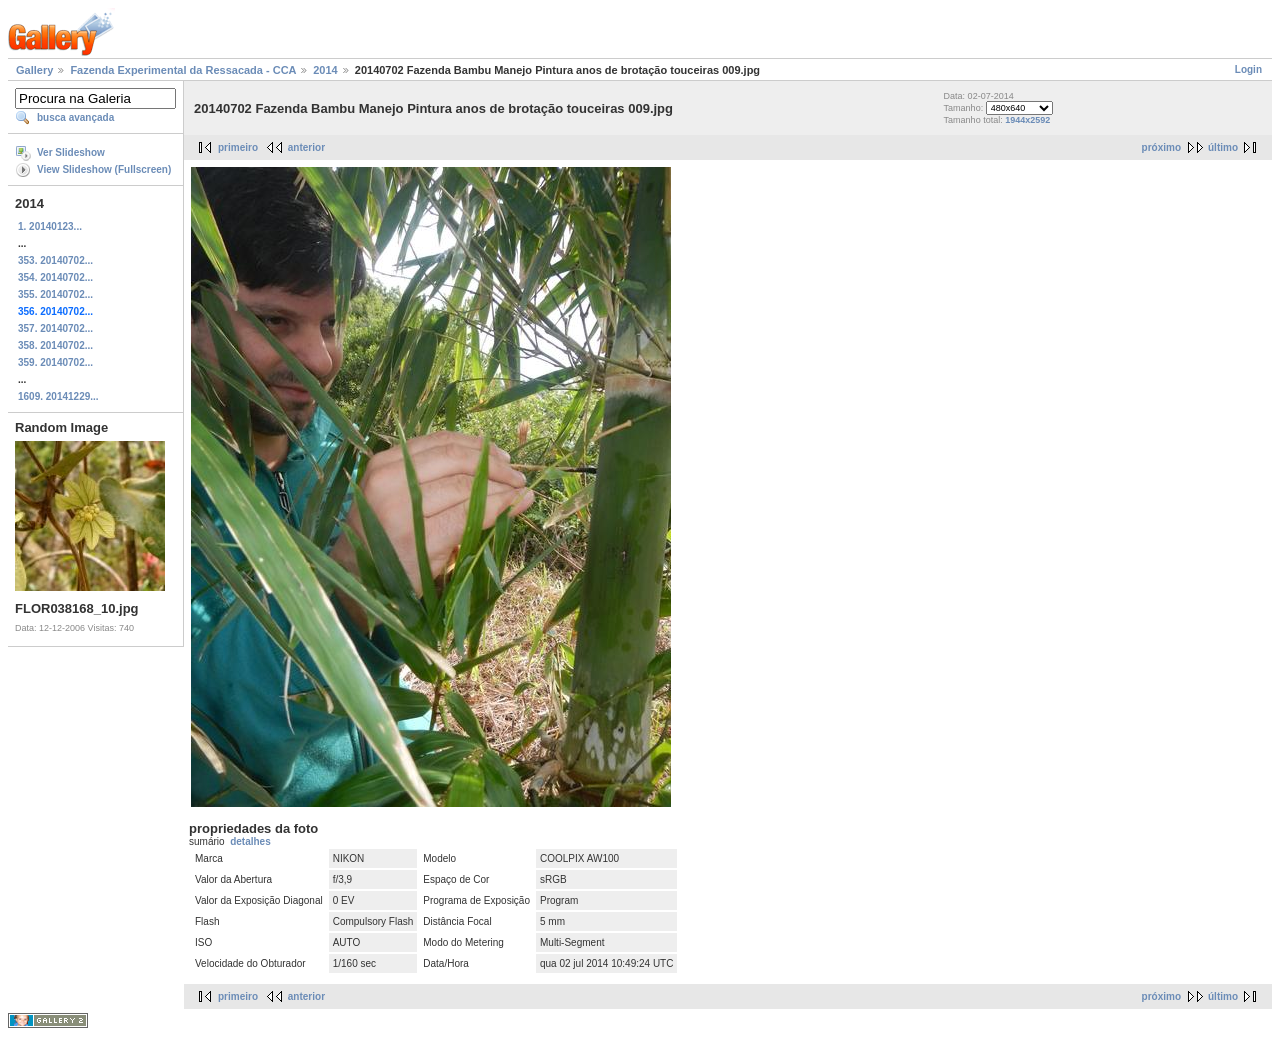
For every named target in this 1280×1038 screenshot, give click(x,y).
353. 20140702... (55, 260)
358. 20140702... (55, 345)
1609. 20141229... (58, 396)
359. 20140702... (55, 362)
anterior (306, 147)
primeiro (238, 147)
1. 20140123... (50, 226)
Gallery (34, 70)
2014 (325, 70)
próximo (1161, 147)
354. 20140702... (55, 277)
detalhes (250, 841)
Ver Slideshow (71, 152)
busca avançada (75, 117)
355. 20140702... (55, 294)
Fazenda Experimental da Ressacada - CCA (183, 70)
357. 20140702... (55, 328)
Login (1248, 69)
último (1223, 147)
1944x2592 (1027, 120)
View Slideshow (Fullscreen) (104, 169)
